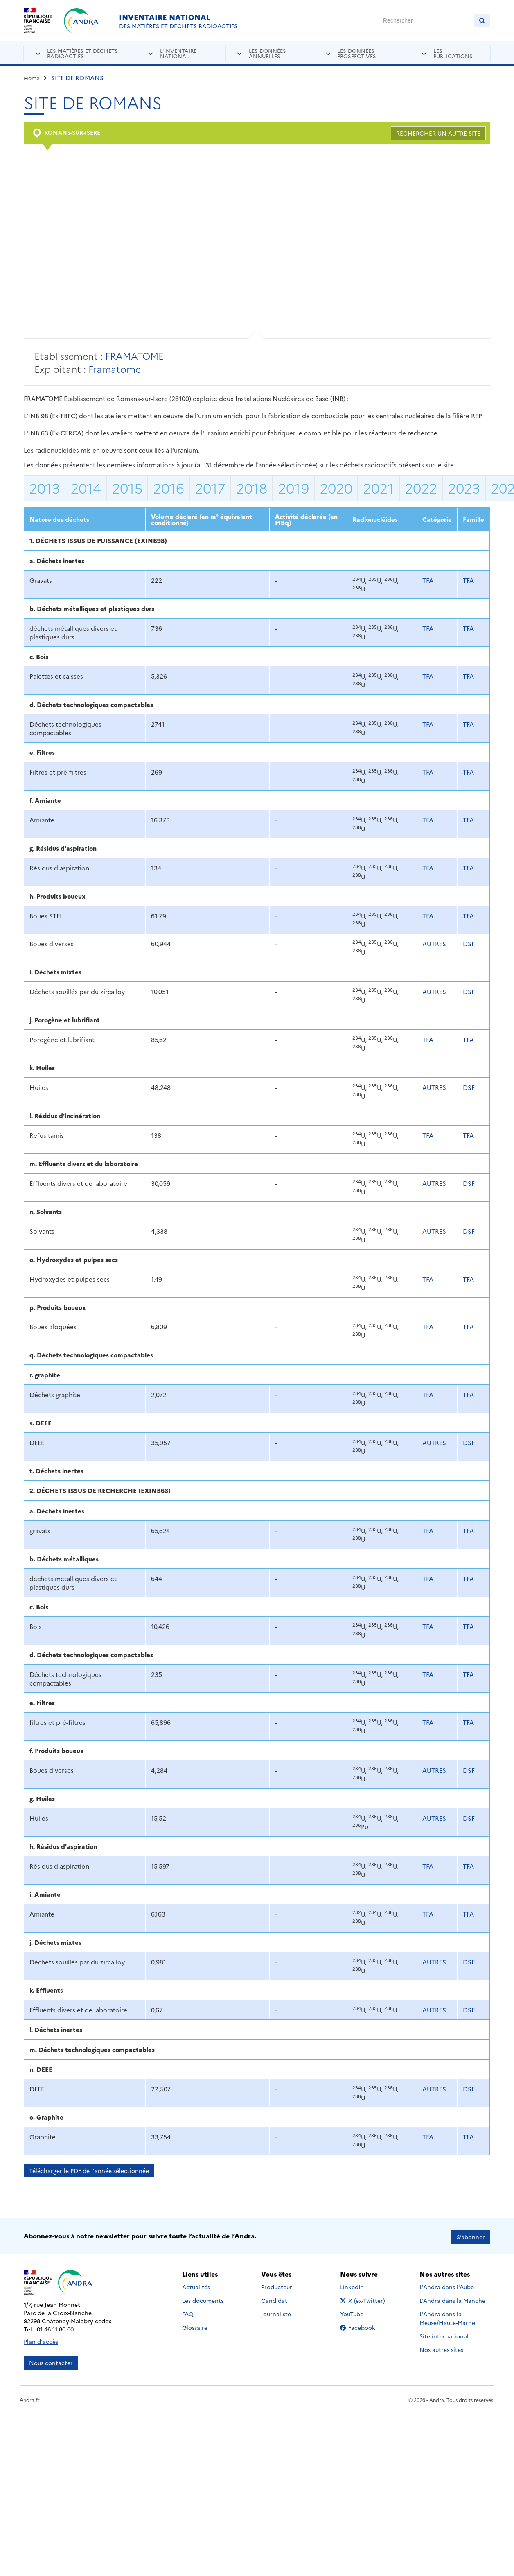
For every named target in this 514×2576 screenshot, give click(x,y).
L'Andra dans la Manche (452, 2299)
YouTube (360, 2313)
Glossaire (194, 2326)
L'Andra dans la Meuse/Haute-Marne (447, 2317)
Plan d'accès (41, 2340)
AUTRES (434, 943)
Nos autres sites (441, 2348)
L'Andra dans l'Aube (446, 2285)
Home (32, 78)
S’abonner (471, 2235)
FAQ (188, 2313)
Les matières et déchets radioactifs (82, 53)
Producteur (276, 2285)
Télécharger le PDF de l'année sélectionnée (89, 2170)
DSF (469, 943)
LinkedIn (360, 2285)
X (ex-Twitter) (364, 2299)
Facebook (364, 2326)
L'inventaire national (178, 53)
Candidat (274, 2299)
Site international (444, 2335)
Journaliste (276, 2313)
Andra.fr (30, 2398)
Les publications (453, 53)
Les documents (202, 2299)
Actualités (196, 2285)
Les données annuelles (267, 53)
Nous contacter (51, 2361)
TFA (427, 580)
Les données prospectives (356, 53)
